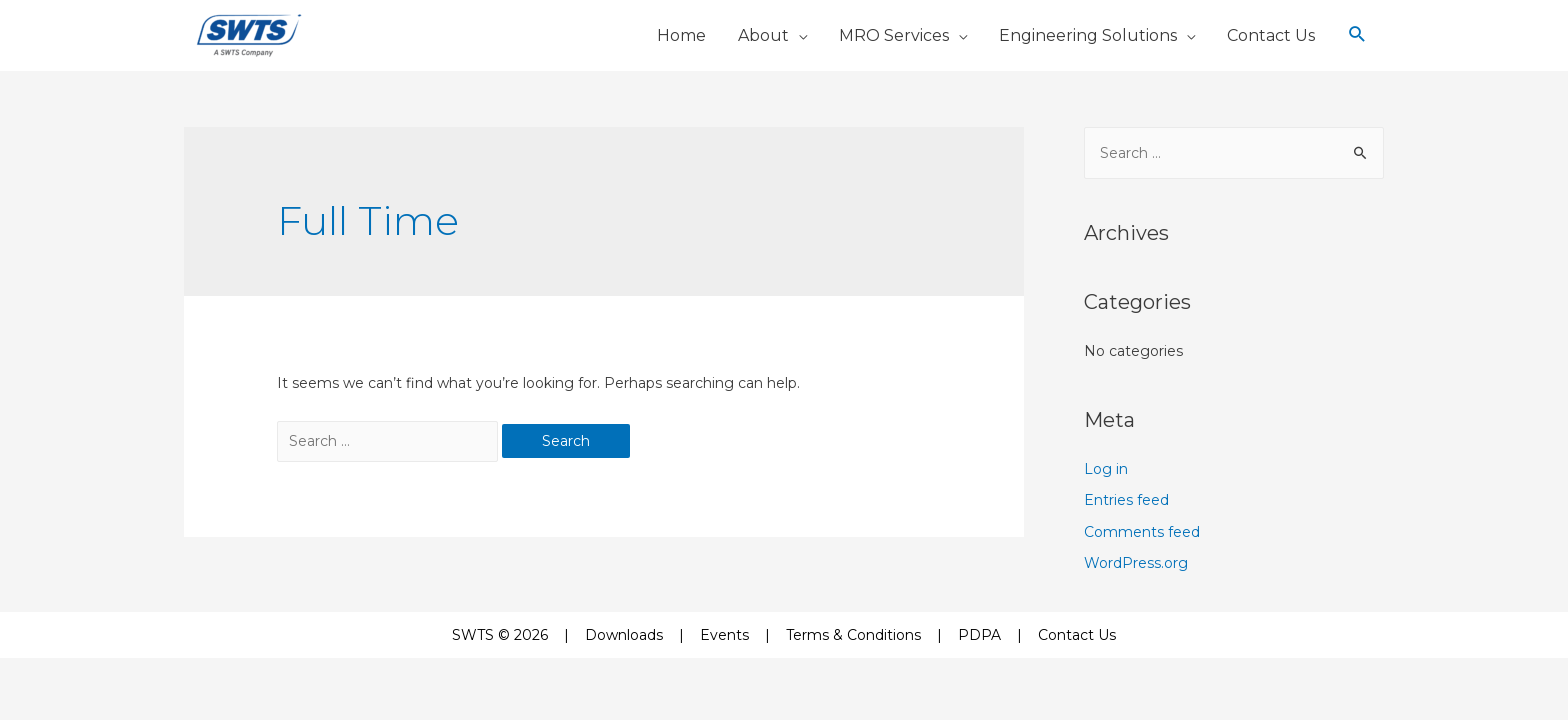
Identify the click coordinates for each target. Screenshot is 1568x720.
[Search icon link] (1357, 35)
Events (724, 635)
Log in (1106, 469)
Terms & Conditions (853, 635)
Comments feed (1142, 532)
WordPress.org (1136, 563)
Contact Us (1077, 635)
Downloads (624, 635)
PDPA (979, 635)
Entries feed (1126, 500)
